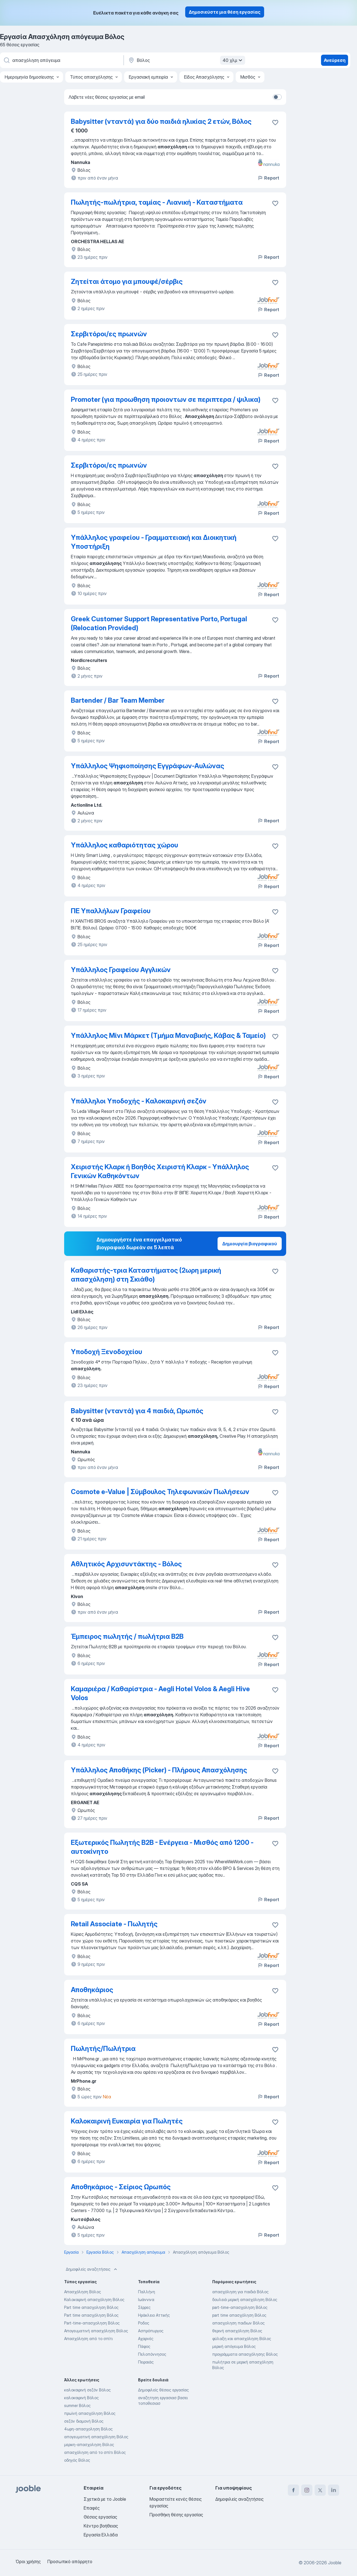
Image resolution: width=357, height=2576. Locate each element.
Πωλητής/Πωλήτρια (103, 2049)
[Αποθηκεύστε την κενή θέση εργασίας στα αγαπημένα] (275, 203)
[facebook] (293, 2490)
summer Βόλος (77, 2405)
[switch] (277, 97)
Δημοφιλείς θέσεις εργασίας (163, 2389)
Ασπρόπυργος (150, 2330)
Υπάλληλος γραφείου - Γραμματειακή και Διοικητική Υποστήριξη (154, 541)
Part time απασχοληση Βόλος (91, 2307)
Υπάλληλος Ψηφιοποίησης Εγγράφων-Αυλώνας (147, 766)
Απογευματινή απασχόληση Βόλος (96, 2330)
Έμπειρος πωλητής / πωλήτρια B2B (127, 1636)
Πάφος (144, 2346)
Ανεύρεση (335, 60)
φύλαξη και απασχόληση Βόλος (241, 2338)
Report (268, 178)
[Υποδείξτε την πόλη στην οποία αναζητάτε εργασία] (186, 60)
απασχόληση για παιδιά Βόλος (240, 2291)
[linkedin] (333, 2490)
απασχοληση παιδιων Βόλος (238, 2323)
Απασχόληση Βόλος (82, 2291)
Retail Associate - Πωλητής (114, 1924)
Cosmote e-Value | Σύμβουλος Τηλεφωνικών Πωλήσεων (160, 1492)
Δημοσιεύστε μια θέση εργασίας (224, 12)
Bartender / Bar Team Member (118, 700)
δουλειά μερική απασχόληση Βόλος (244, 2299)
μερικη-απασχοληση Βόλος (89, 2444)
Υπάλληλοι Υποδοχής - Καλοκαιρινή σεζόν (138, 1101)
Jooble (334, 2562)
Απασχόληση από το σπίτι (88, 2338)
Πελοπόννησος (152, 2354)
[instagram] (306, 2490)
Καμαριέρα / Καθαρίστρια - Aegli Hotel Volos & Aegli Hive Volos (160, 1693)
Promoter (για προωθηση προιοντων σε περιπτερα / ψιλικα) (165, 399)
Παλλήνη (146, 2291)
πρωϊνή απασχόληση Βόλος (89, 2413)
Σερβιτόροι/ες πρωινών (109, 334)
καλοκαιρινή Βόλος (81, 2397)
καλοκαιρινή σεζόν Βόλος (87, 2389)
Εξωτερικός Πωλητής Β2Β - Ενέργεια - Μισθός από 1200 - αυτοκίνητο (162, 1846)
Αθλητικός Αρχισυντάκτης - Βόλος (126, 1564)
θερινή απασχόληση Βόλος (237, 2330)
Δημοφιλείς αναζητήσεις (92, 2269)
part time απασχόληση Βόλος (239, 2315)
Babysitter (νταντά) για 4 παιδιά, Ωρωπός (137, 1411)
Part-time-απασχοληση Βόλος (92, 2323)
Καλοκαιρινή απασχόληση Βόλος (94, 2299)
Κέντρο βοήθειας (101, 2526)
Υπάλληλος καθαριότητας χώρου (124, 845)
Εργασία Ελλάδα (101, 2535)
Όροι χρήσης (28, 2561)
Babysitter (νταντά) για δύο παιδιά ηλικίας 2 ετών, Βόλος (161, 121)
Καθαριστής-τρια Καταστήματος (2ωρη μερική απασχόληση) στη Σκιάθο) (146, 1274)
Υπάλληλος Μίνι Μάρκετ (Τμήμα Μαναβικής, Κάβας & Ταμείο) (168, 1035)
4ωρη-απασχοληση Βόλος (88, 2429)
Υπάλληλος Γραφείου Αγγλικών (121, 970)
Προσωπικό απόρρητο (69, 2561)
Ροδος (143, 2323)
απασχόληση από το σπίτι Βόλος (95, 2452)
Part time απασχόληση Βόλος (91, 2315)
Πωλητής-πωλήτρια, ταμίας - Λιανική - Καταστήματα (157, 202)
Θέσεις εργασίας (100, 2517)
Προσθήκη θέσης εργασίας (176, 2514)
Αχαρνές (145, 2338)
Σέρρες (144, 2307)
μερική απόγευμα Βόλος (234, 2346)
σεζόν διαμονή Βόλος (83, 2421)
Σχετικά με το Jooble (105, 2499)
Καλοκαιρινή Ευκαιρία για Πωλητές (127, 2121)
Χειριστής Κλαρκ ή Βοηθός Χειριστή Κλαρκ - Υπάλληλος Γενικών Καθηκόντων (160, 1171)
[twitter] (320, 2490)
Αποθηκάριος (92, 1990)
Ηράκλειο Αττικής (154, 2315)
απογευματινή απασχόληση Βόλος (96, 2436)
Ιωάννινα (146, 2299)
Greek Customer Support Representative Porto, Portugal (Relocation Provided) (159, 623)
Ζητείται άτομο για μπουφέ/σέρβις (127, 281)
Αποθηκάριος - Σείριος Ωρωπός (121, 2187)
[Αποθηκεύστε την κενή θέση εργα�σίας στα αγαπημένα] (275, 122)
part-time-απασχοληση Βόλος (239, 2307)
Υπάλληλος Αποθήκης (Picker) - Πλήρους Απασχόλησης (159, 1770)
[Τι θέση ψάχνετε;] (61, 60)
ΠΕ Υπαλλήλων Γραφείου (111, 911)
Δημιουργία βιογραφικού (249, 1243)
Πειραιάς (146, 2362)
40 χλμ (233, 60)
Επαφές (92, 2508)
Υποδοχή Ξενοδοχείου (106, 1352)
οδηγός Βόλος (77, 2460)
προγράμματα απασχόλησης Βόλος (245, 2354)
